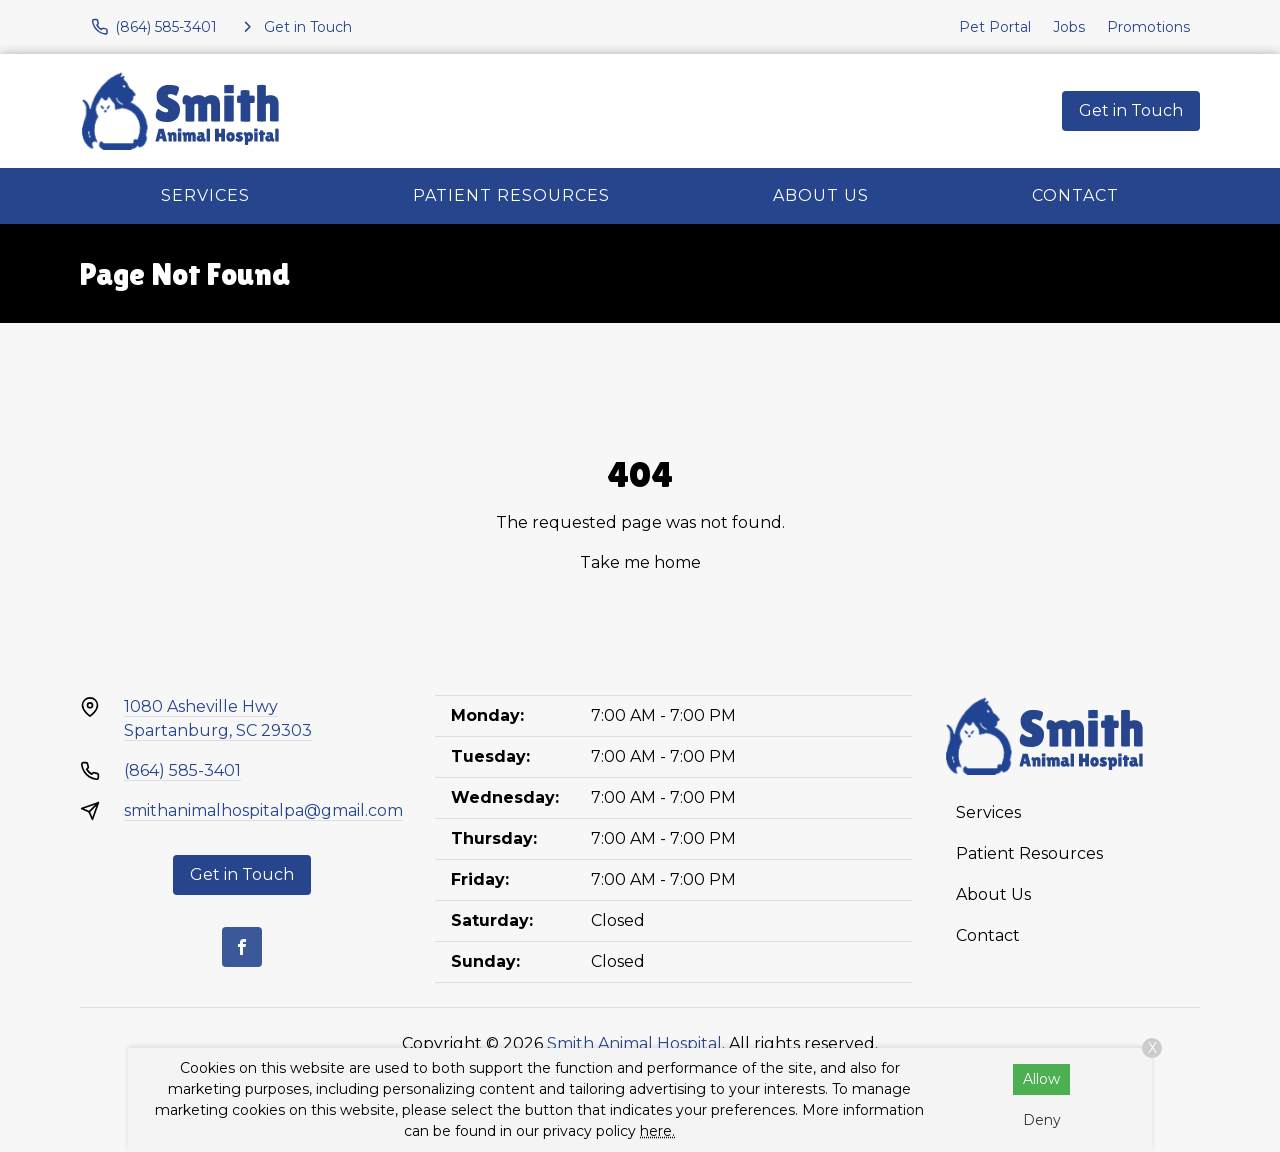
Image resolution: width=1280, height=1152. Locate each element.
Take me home (640, 562)
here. (657, 1131)
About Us (821, 195)
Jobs (1069, 27)
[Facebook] (242, 947)
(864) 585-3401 (182, 770)
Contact (1075, 195)
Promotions (1148, 27)
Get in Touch (1131, 110)
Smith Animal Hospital (634, 1043)
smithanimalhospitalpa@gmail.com (263, 810)
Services (205, 195)
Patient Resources (511, 195)
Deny (1042, 1120)
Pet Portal (995, 27)
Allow (1041, 1079)
